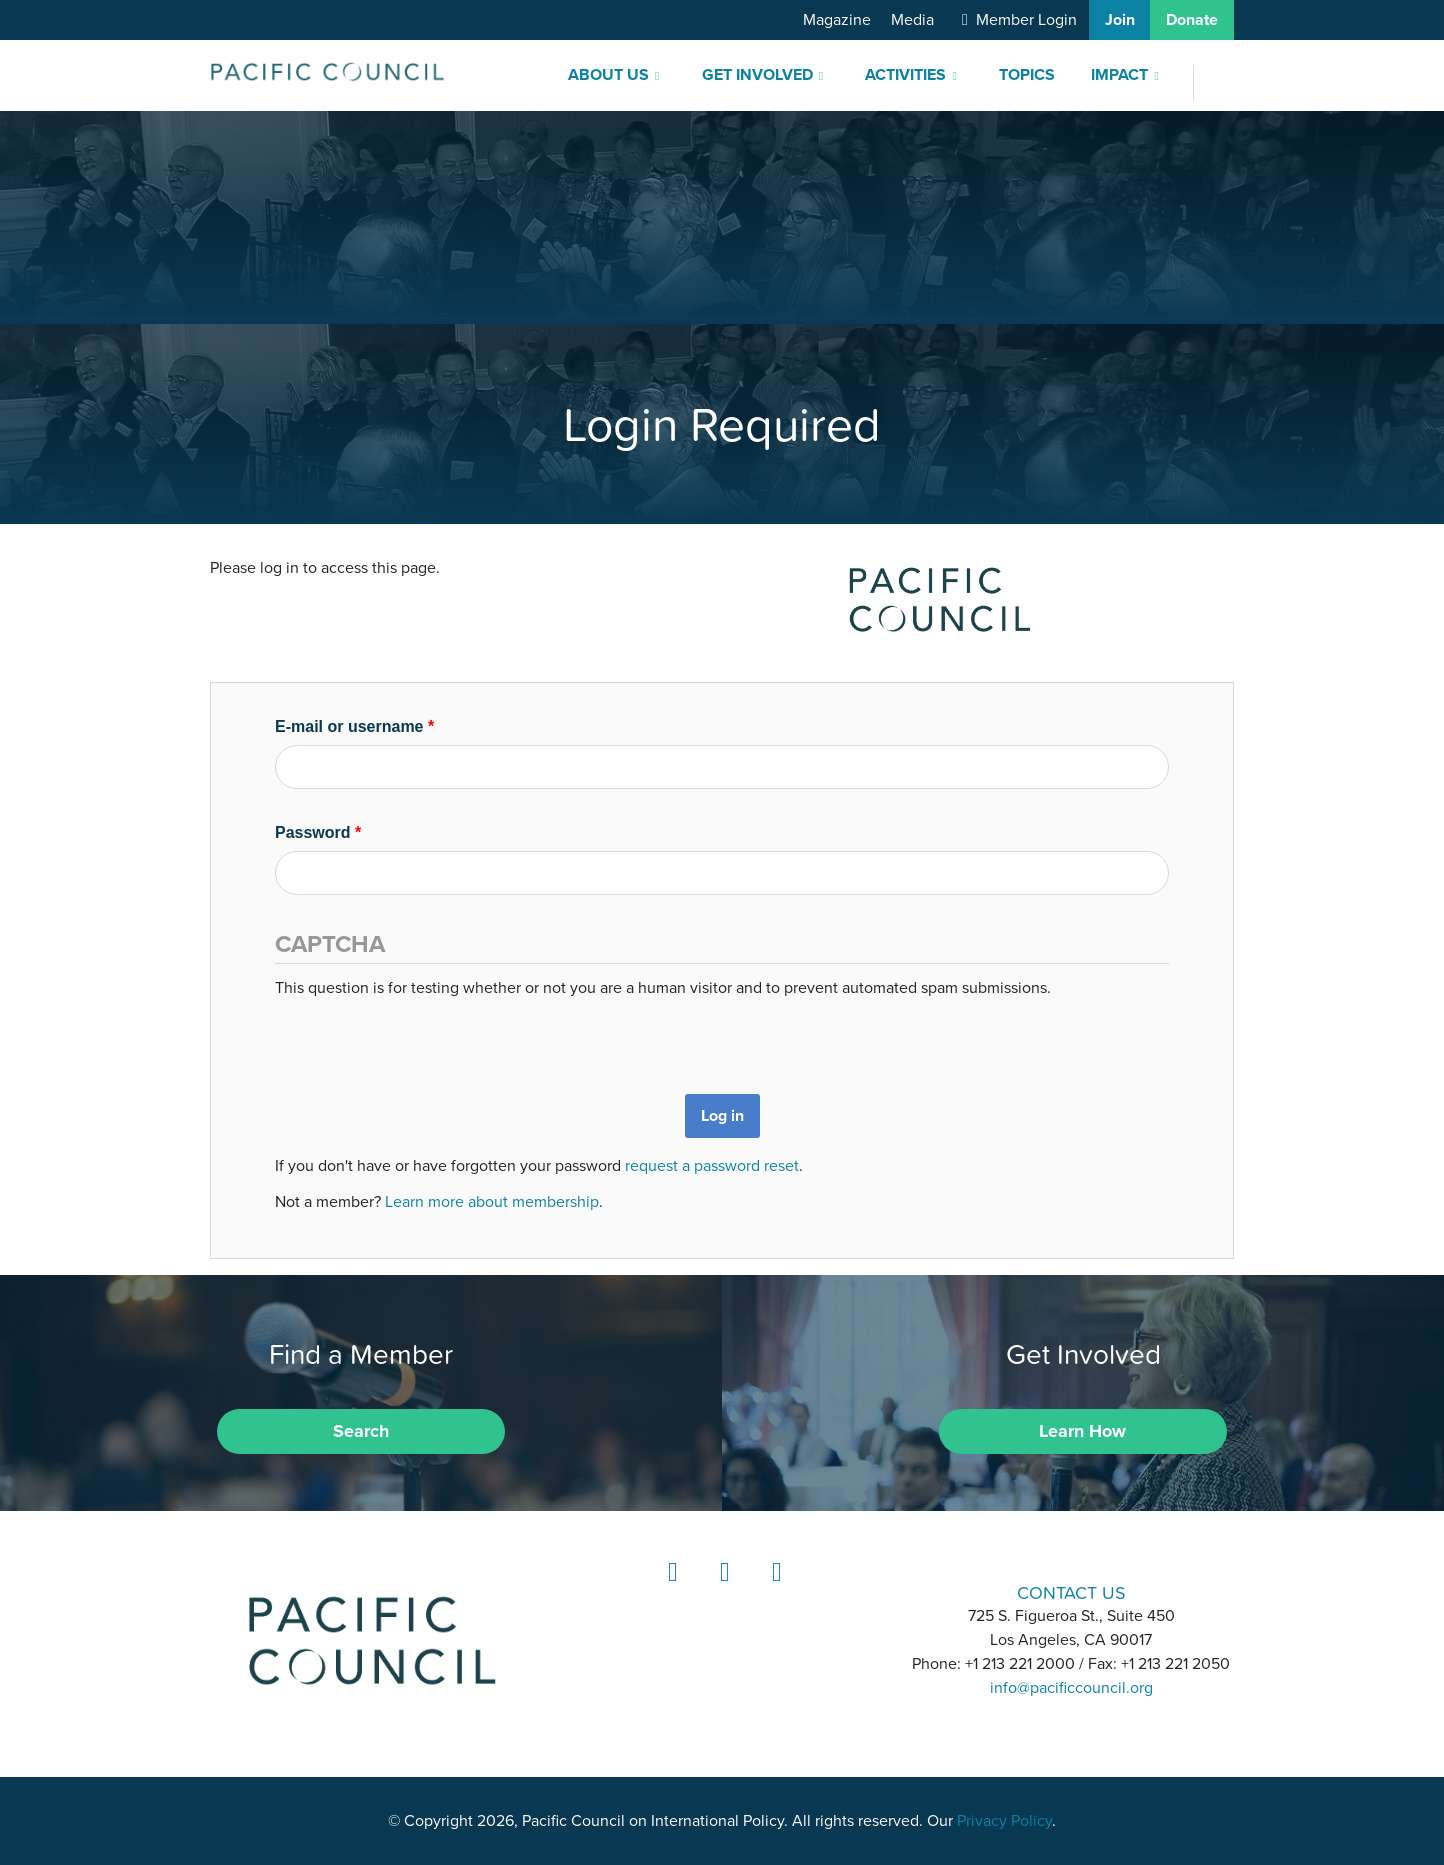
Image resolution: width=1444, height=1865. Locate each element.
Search (361, 1431)
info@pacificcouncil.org (1071, 1688)
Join (1120, 20)
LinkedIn (670, 1590)
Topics (1027, 75)
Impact (1119, 75)
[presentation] (427, 1039)
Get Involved (757, 75)
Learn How (1082, 1431)
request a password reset (712, 1166)
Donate (1192, 20)
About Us (608, 75)
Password (318, 832)
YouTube (774, 1590)
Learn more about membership (492, 1202)
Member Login (1026, 20)
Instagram (722, 1590)
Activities (905, 75)
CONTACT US (1071, 1592)
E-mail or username (354, 726)
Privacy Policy (1004, 1821)
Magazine (837, 20)
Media (912, 20)
